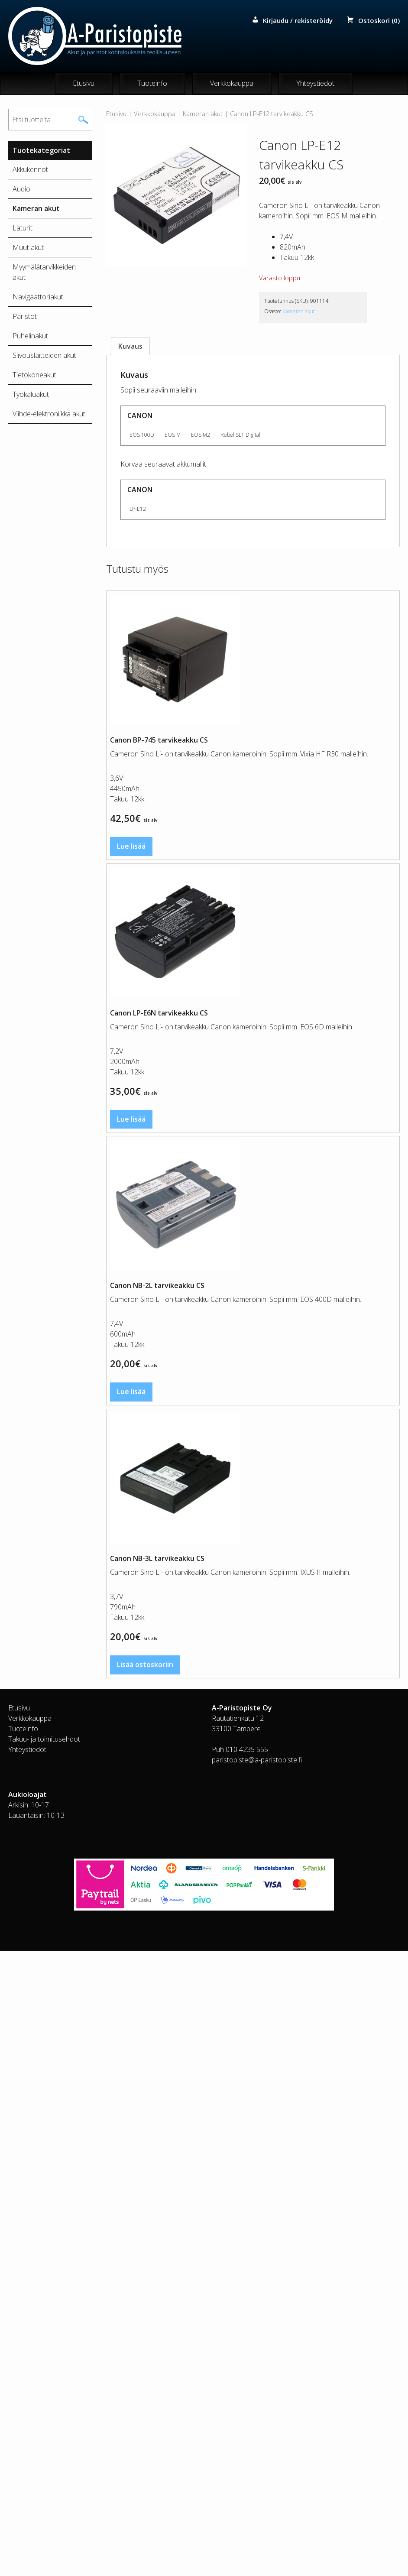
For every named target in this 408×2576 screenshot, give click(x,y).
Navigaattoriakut (38, 297)
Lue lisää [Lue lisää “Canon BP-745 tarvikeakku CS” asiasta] (131, 847)
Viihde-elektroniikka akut (49, 414)
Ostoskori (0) (379, 20)
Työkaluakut (31, 394)
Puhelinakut (30, 336)
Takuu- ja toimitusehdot (44, 1739)
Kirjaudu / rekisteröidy (298, 20)
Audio (21, 189)
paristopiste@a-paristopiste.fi (257, 1760)
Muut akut (28, 248)
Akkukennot (30, 170)
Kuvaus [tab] (130, 346)
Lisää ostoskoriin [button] (145, 1665)
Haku (83, 120)
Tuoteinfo (152, 83)
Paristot (25, 316)
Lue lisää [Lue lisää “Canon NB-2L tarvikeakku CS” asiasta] (131, 1392)
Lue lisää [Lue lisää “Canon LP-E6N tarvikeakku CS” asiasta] (131, 1119)
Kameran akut (203, 114)
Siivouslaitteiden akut (44, 355)
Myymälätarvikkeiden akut (44, 272)
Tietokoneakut (34, 375)
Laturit (22, 228)
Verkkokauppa (231, 83)
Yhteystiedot (315, 83)
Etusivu (83, 83)
